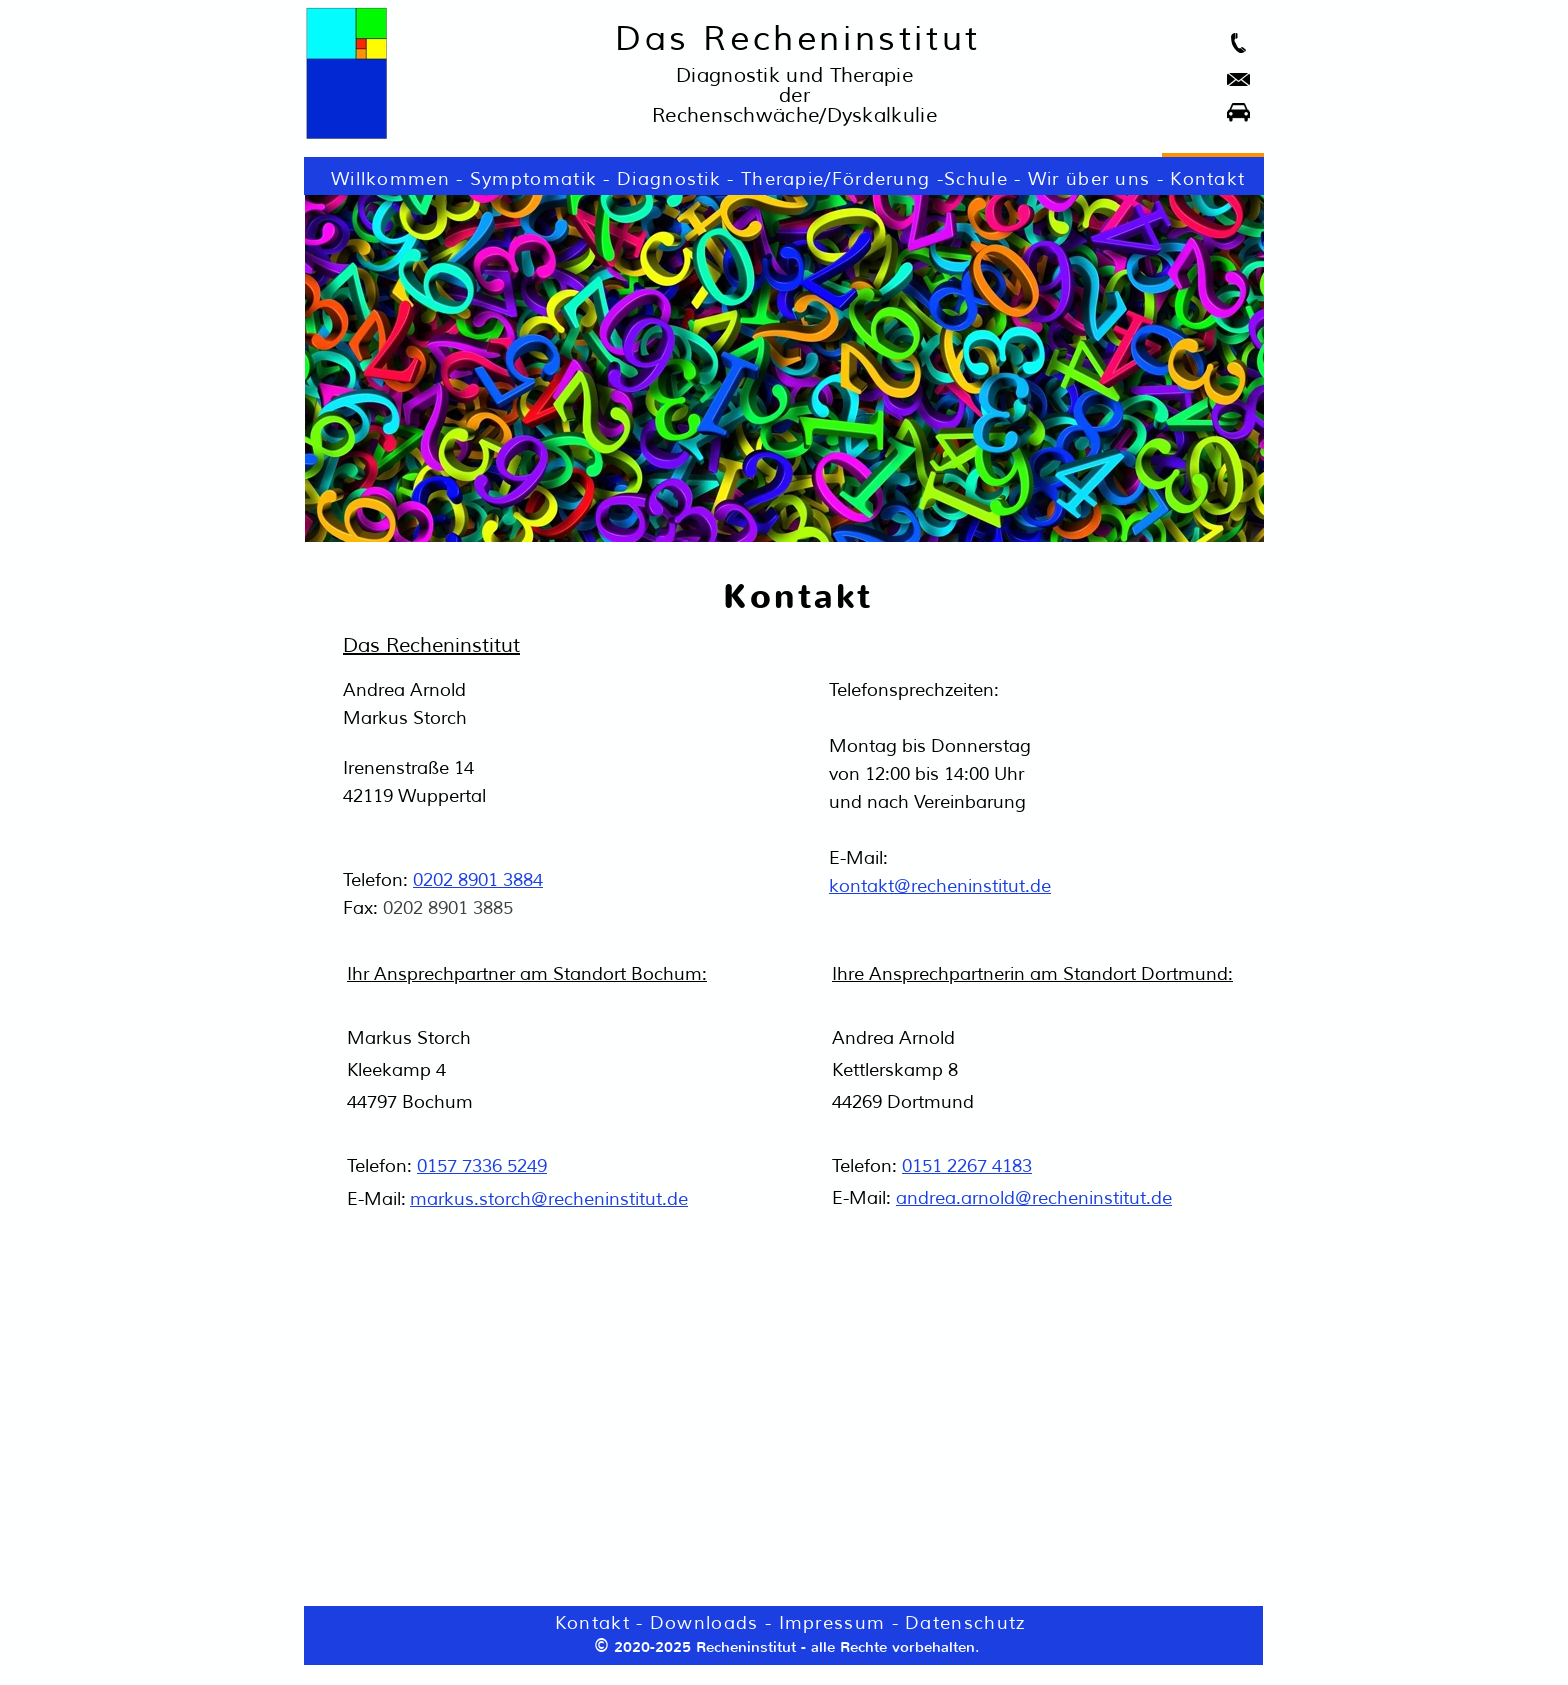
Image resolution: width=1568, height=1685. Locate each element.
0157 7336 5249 (482, 1166)
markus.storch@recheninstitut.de (549, 1199)
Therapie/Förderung (835, 179)
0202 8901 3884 (478, 880)
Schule (976, 179)
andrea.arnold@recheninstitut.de (1034, 1198)
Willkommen (390, 179)
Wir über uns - (1099, 179)
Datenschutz (965, 1623)
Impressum (832, 1623)
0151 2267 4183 (967, 1166)
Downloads (704, 1623)
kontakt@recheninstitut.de (940, 886)
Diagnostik (669, 179)
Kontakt (1207, 179)
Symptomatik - (543, 179)
